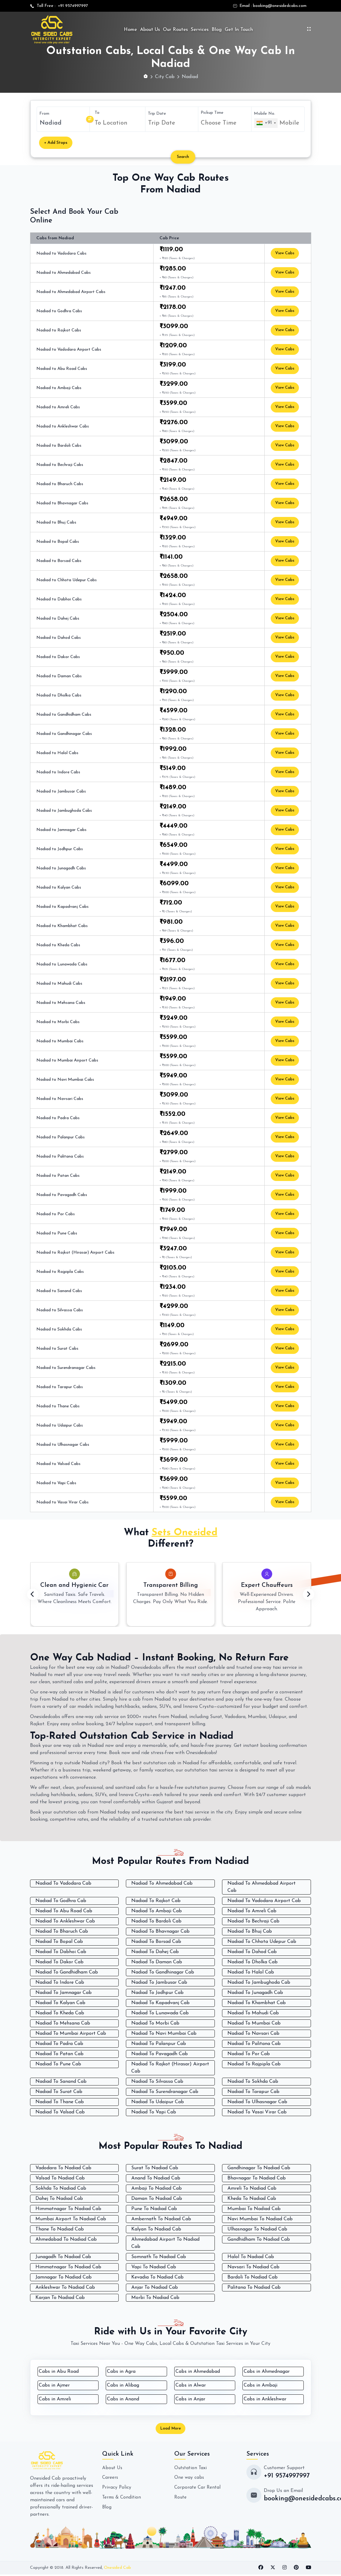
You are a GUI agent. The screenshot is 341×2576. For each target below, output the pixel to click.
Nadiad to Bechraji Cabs (59, 465)
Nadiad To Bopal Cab (59, 1941)
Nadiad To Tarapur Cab (253, 2091)
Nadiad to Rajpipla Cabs (60, 1272)
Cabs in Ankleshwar (265, 2399)
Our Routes (175, 29)
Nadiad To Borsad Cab (156, 1941)
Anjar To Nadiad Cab (154, 2287)
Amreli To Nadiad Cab (251, 2188)
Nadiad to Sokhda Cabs (59, 1329)
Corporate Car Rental (198, 2488)
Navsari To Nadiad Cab (253, 2267)
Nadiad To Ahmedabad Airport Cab (261, 1887)
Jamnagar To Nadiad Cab (63, 2277)
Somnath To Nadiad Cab (158, 2256)
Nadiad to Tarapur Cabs (59, 1387)
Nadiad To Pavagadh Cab (159, 2054)
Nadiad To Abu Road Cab (63, 1911)
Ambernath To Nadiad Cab (161, 2219)
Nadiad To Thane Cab (59, 2102)
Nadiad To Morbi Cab (155, 2023)
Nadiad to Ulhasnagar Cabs (62, 1444)
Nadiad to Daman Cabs (59, 676)
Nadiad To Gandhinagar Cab (162, 1972)
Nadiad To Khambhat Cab (256, 2003)
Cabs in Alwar (190, 2385)
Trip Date (157, 113)
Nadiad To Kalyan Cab (60, 2003)
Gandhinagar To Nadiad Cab (258, 2168)
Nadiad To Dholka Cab (252, 1962)
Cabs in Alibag (123, 2385)
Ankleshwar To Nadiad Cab (65, 2287)
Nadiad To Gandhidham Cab (66, 1972)
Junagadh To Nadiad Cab (63, 2256)
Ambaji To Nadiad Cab (156, 2188)
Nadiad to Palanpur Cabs (60, 1137)
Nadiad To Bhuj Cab (249, 1931)
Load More (170, 2429)
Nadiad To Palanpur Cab (158, 2043)
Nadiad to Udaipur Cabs (59, 1425)
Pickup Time (212, 112)
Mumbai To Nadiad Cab (254, 2208)
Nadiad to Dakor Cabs (58, 657)
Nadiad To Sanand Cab (61, 2081)
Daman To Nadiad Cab (156, 2198)
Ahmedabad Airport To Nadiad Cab (165, 2243)
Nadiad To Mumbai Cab (254, 2023)
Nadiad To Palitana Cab (254, 2043)
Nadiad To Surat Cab (58, 2091)
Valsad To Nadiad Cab (60, 2178)
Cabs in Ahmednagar (267, 2371)
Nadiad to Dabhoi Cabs (59, 599)
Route (180, 2498)
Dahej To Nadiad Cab (59, 2198)
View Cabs (286, 253)
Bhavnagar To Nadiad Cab (256, 2178)
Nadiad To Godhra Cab (60, 1900)
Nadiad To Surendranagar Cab (164, 2091)
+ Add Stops (55, 142)
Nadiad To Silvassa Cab (157, 2081)
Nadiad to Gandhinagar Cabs (64, 734)
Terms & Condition (122, 2498)
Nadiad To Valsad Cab (60, 2112)
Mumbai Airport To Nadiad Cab (70, 2219)
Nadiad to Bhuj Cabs (56, 522)
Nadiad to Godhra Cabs (59, 311)
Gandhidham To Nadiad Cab (258, 2239)
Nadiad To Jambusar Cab (159, 1982)
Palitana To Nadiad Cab (254, 2287)
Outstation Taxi (191, 2469)
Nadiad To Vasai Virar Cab (257, 2112)
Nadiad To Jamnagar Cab (63, 1992)
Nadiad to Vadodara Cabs (61, 253)
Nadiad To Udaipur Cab (157, 2102)
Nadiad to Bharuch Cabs (59, 484)
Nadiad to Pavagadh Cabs (61, 1195)
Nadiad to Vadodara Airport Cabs (68, 349)
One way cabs (189, 2478)
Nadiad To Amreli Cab (251, 1911)
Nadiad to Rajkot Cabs (58, 330)
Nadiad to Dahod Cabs (58, 638)
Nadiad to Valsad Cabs (58, 1464)
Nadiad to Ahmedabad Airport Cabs (70, 292)
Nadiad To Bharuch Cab (61, 1931)
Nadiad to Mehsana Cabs (60, 1003)
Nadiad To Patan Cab (59, 2054)
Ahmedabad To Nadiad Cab (66, 2239)
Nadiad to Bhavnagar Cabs (62, 503)
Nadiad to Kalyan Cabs (58, 887)
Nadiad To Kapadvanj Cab (160, 2003)
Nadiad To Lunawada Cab (160, 2013)
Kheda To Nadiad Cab (251, 2198)
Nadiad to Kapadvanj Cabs (62, 906)
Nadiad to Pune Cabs (56, 1233)
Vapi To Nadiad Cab (153, 2267)
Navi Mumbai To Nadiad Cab (260, 2219)
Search (185, 157)
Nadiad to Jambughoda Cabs (64, 810)
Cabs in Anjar (190, 2399)
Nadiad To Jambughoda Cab (258, 1982)
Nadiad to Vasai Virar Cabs (62, 1502)
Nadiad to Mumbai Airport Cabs (67, 1060)
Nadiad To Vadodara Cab (63, 1883)
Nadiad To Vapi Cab (153, 2112)
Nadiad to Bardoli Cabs (58, 445)
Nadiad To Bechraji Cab (253, 1921)
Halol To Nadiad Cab (250, 2256)
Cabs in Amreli (55, 2399)
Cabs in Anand (123, 2399)
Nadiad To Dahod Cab (252, 1951)
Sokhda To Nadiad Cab (60, 2188)
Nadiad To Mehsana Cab (62, 2023)
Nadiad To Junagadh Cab (255, 1992)
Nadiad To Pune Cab (58, 2064)
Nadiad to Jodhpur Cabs (59, 849)
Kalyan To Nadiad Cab (156, 2229)
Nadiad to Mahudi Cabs (59, 983)
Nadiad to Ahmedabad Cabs (63, 272)
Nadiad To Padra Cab (59, 2043)
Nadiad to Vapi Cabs (56, 1483)
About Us (150, 29)
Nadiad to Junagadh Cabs (61, 868)
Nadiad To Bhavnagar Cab (160, 1931)
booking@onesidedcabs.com (279, 6)
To (97, 112)
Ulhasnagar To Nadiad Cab (257, 2229)
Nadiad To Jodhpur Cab (157, 1992)
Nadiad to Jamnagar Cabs (61, 830)
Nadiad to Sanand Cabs (59, 1291)
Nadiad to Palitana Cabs (60, 1156)
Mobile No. (264, 113)
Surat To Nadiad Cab (154, 2168)
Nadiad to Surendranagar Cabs (66, 1368)
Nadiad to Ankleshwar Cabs (62, 426)
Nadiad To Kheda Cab (59, 2013)
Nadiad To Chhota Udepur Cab (261, 1941)
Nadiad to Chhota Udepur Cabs (66, 580)
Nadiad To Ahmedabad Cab (162, 1883)
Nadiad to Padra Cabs (58, 1118)
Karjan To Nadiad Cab (60, 2297)
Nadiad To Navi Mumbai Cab (163, 2033)
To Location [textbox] (111, 123)
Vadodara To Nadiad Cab (63, 2168)
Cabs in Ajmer (54, 2385)
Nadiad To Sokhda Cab (252, 2081)
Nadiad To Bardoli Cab (156, 1921)
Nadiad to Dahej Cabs (57, 618)
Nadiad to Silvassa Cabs (59, 1310)
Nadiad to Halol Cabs (57, 753)
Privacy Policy (117, 2488)
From (44, 113)
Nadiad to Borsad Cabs (58, 561)
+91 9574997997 (72, 6)
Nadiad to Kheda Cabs (58, 945)
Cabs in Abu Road (59, 2371)
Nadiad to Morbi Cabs (58, 1022)
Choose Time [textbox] (218, 123)
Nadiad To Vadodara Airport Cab (264, 1900)
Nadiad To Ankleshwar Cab (65, 1921)
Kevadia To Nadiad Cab (157, 2277)
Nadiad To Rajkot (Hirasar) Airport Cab (170, 2068)
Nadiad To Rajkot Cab (156, 1900)
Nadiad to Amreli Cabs (58, 407)
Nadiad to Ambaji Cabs (58, 388)
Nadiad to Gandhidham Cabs (63, 714)
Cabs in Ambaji (260, 2385)
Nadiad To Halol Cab (250, 1972)
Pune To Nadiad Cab (154, 2208)
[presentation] (32, 1594)
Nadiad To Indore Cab (59, 1982)
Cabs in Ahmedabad (197, 2371)
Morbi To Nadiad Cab (155, 2297)
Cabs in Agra (121, 2371)
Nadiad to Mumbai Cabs (60, 1041)
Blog (217, 29)
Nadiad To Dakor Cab (59, 1962)
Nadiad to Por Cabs (55, 1214)
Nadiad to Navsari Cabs (59, 1099)
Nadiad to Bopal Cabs (57, 541)
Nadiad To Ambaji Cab (156, 1911)
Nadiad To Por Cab (248, 2054)
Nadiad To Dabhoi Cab (60, 1951)
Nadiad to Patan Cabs (58, 1175)
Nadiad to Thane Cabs (58, 1406)
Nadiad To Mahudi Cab (253, 2013)
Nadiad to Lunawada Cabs (61, 964)
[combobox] (119, 123)
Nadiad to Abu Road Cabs (61, 369)
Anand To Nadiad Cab (155, 2178)
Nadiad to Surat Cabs (57, 1348)
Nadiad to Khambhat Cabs (62, 926)
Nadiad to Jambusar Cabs (61, 791)
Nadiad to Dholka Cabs (58, 695)
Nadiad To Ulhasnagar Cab (257, 2102)
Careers (110, 2478)
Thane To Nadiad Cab (59, 2229)
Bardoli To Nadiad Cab (252, 2277)
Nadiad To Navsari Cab (253, 2033)
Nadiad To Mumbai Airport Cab (70, 2033)
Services (200, 29)
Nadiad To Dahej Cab (155, 1951)
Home (130, 29)
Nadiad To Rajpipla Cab (254, 2064)
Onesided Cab (117, 2569)
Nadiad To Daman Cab (156, 1962)
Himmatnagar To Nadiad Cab (68, 2208)
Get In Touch (239, 29)
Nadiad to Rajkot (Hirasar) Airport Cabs (75, 1252)
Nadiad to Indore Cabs (58, 772)
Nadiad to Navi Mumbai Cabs (65, 1079)
